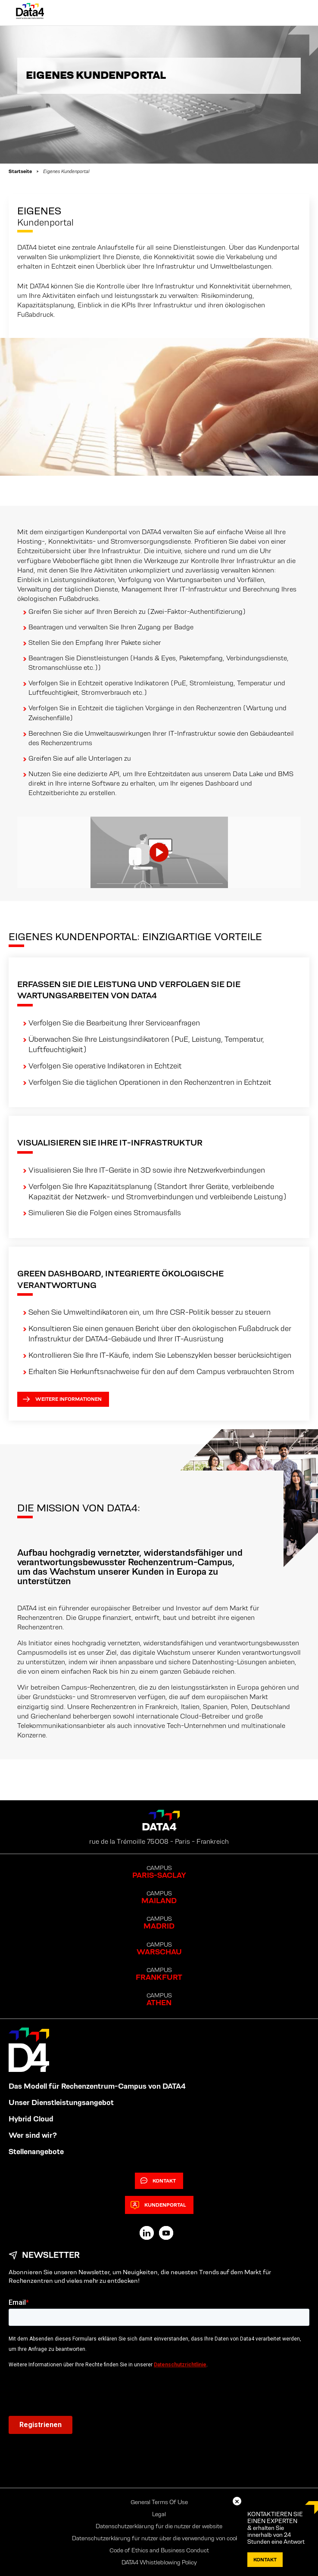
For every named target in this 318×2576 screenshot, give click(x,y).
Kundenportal (158, 2205)
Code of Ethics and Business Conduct (159, 2550)
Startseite (20, 171)
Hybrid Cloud (31, 2119)
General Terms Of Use (159, 2502)
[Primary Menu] (293, 12)
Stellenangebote (36, 2151)
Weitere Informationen (62, 1399)
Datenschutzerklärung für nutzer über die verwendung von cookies (159, 2538)
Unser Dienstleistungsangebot (61, 2102)
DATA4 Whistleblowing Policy (159, 2562)
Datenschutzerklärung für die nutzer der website (159, 2526)
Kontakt (158, 2180)
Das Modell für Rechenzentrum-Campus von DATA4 (97, 2086)
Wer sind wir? (33, 2135)
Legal (159, 2514)
